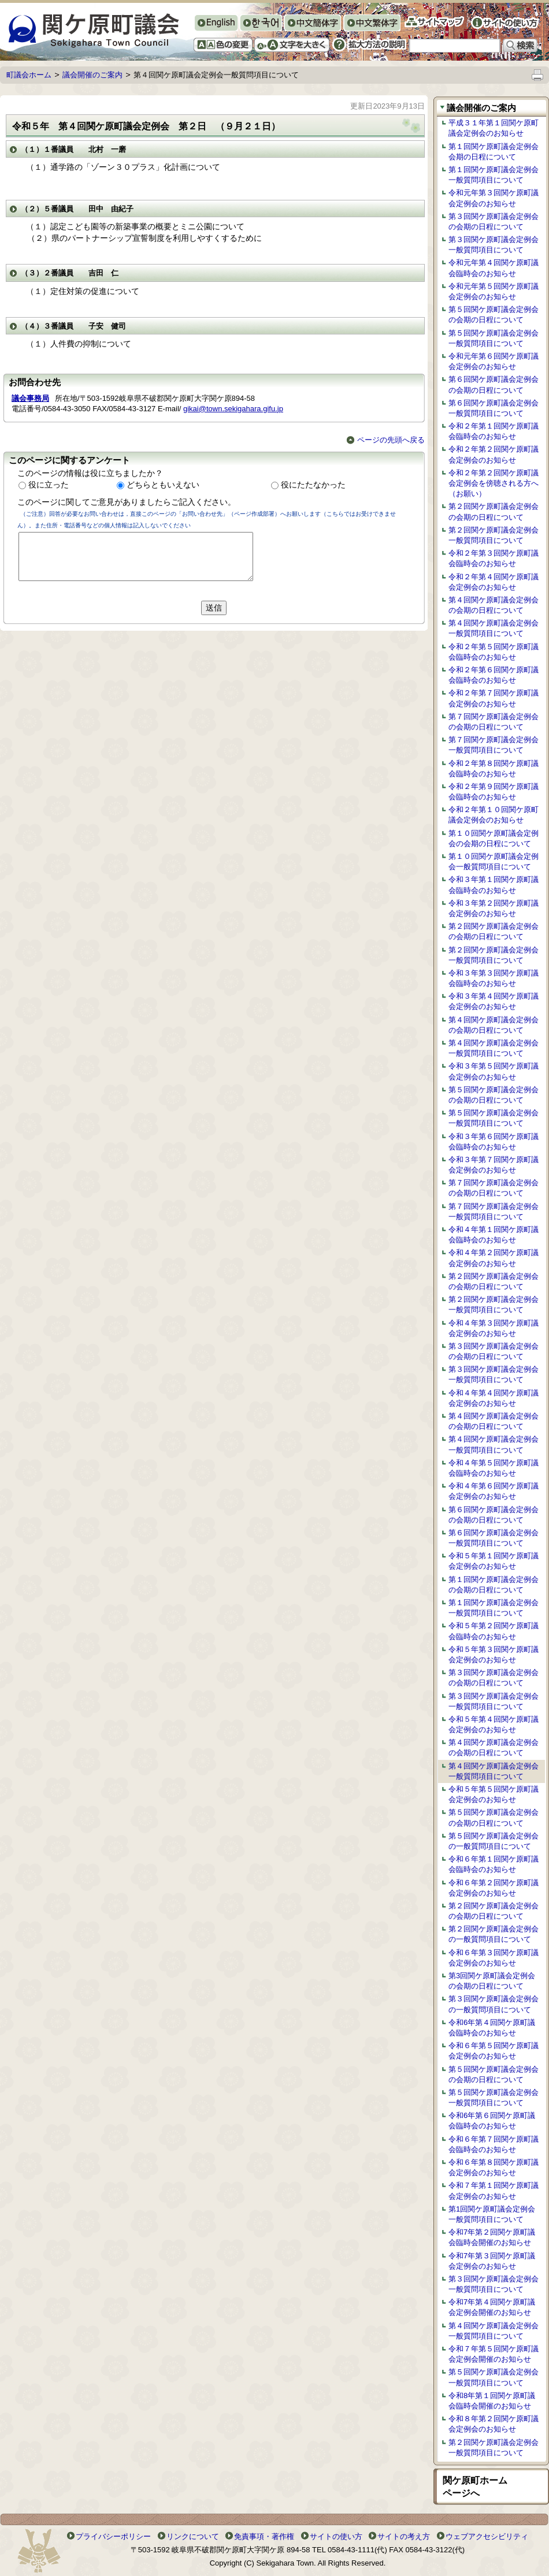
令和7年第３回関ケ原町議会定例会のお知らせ (491, 2260)
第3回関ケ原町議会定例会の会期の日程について (491, 1980)
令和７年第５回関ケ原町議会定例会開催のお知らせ (493, 2353)
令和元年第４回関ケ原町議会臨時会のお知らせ (493, 267)
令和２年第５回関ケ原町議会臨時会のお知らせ (493, 651)
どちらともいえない (163, 484)
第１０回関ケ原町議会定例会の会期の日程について (493, 838)
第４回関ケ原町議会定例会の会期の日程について (493, 605)
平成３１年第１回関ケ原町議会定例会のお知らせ (493, 127)
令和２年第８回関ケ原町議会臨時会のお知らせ (493, 768)
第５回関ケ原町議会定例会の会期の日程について (493, 314)
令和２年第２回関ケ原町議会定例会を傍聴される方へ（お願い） (493, 483)
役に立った (48, 484)
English (216, 22)
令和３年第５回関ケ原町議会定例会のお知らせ (493, 1071)
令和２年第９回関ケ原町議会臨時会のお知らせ (493, 791)
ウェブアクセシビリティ (487, 2536)
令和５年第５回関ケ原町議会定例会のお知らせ (493, 1794)
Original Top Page (274, 8)
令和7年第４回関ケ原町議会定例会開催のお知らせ (491, 2307)
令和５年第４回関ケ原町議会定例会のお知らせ (493, 1724)
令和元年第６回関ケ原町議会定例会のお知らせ (493, 361)
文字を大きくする (291, 45)
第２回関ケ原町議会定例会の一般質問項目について (493, 1934)
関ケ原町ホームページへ (475, 2487)
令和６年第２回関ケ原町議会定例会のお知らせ (493, 1887)
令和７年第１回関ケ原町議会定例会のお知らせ (493, 2190)
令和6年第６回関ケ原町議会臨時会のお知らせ (491, 2120)
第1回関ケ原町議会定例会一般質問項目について (491, 2214)
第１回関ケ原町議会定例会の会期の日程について (493, 1584)
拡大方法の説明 (369, 44)
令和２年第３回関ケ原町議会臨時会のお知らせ (493, 558)
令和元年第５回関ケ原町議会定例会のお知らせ (493, 291)
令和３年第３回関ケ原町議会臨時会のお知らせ (493, 978)
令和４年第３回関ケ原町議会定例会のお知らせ (493, 1328)
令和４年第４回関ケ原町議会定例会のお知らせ (493, 1398)
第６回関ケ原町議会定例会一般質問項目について (493, 408)
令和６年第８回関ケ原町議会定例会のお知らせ (493, 2167)
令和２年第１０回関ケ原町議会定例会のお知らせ (493, 814)
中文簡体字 (312, 23)
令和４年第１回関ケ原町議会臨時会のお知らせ (493, 1234)
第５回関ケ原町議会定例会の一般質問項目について (493, 1841)
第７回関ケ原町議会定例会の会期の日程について (493, 721)
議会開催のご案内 (92, 74)
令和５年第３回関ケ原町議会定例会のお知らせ (493, 1654)
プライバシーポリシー (113, 2536)
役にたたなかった (313, 484)
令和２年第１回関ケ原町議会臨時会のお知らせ (493, 431)
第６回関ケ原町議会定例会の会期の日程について (493, 384)
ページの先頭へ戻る (386, 439)
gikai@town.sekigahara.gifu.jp (233, 408)
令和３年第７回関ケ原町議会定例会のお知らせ (493, 1164)
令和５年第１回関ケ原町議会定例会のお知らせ (493, 1560)
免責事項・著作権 (264, 2536)
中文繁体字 (371, 23)
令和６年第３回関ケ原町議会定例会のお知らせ (493, 1957)
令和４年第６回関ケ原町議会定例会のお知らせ (493, 1491)
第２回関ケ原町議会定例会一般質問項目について (493, 535)
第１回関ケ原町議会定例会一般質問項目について (493, 174)
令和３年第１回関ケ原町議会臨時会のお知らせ (493, 884)
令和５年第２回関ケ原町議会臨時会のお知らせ (493, 1630)
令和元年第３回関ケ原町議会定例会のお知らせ (493, 197)
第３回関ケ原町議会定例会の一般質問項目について (493, 2003)
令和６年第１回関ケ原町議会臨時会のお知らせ (493, 1864)
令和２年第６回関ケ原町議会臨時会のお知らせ (493, 674)
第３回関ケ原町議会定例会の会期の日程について (493, 221)
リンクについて (192, 2536)
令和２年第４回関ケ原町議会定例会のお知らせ (493, 581)
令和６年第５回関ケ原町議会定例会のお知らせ (493, 2050)
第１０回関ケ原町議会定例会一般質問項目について (493, 861)
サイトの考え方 (403, 2536)
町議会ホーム (28, 74)
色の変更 (223, 45)
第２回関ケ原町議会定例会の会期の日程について (493, 511)
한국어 (260, 23)
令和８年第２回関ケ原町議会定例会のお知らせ (493, 2423)
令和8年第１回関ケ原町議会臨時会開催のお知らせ (491, 2400)
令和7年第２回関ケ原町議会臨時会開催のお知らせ (491, 2237)
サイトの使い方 (505, 22)
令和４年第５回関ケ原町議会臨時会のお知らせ (493, 1467)
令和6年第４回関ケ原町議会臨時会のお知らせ (491, 2027)
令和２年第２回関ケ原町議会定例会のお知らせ (493, 454)
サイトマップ (434, 21)
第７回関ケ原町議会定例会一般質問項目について (493, 744)
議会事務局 (30, 398)
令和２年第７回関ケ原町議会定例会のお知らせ (493, 698)
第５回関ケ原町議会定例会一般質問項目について (493, 338)
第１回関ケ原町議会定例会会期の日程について (493, 151)
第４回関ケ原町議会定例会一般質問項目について (493, 628)
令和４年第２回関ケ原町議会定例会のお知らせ (493, 1257)
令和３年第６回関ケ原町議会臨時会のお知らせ (493, 1141)
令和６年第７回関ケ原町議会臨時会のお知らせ (493, 2144)
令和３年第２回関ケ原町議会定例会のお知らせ (493, 908)
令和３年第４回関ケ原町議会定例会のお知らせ (493, 1001)
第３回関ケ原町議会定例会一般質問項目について (493, 244)
